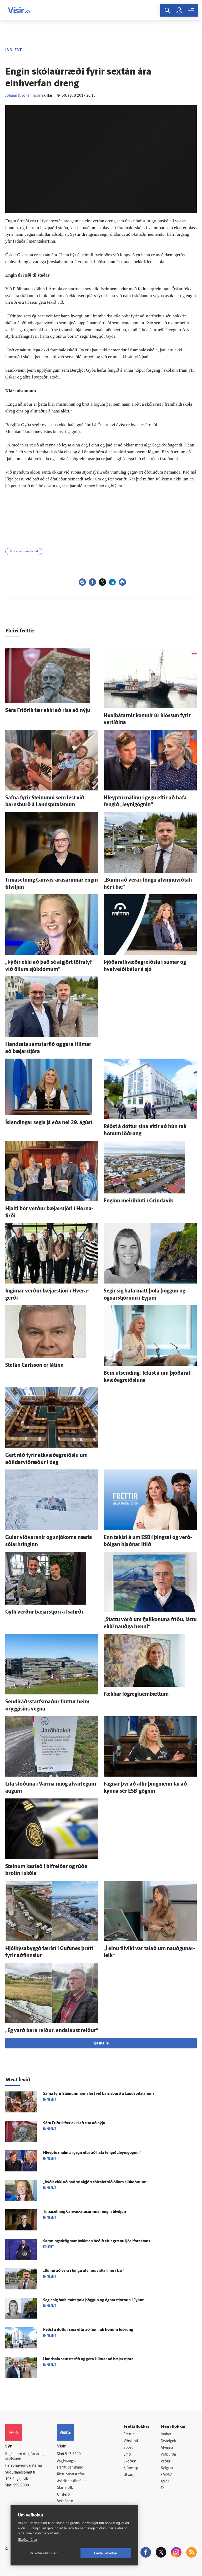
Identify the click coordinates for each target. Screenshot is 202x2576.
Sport (128, 2448)
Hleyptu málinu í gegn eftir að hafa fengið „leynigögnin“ (92, 2153)
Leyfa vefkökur (105, 2553)
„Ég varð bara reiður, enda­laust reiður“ (51, 2030)
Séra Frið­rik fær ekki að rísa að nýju (47, 710)
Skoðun (130, 2462)
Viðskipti (131, 2441)
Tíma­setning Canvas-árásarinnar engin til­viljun (84, 2212)
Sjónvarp (131, 2468)
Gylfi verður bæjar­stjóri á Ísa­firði (44, 1612)
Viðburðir (168, 2455)
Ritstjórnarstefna (71, 2474)
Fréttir (129, 2434)
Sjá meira (101, 2044)
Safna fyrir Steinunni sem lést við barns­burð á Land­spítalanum (98, 2094)
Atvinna (167, 2448)
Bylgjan (167, 2468)
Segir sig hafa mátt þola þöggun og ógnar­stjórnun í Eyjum (94, 2300)
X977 (165, 2482)
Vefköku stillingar (43, 2553)
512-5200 (73, 2454)
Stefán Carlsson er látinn (34, 1365)
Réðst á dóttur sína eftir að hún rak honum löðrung (88, 2330)
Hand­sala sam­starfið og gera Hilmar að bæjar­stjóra (88, 2359)
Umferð (63, 2495)
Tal (163, 2488)
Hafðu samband (70, 2468)
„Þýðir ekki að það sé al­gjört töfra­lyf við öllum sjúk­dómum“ (95, 2182)
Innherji (167, 2434)
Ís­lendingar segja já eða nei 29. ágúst (48, 1122)
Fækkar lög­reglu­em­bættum (136, 1694)
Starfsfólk (65, 2488)
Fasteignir (168, 2441)
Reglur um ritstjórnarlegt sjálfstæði (25, 2456)
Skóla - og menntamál (24, 551)
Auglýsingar (66, 2461)
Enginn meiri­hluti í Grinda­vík (138, 1201)
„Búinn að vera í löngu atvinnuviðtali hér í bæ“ (83, 2271)
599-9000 (21, 2485)
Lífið (127, 2455)
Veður (165, 2462)
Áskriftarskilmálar (71, 2481)
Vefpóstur (65, 2501)
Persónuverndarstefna (23, 2466)
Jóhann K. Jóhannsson (23, 96)
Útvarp (129, 2475)
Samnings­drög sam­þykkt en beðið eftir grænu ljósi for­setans (96, 2241)
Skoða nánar (27, 2539)
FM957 (166, 2475)
